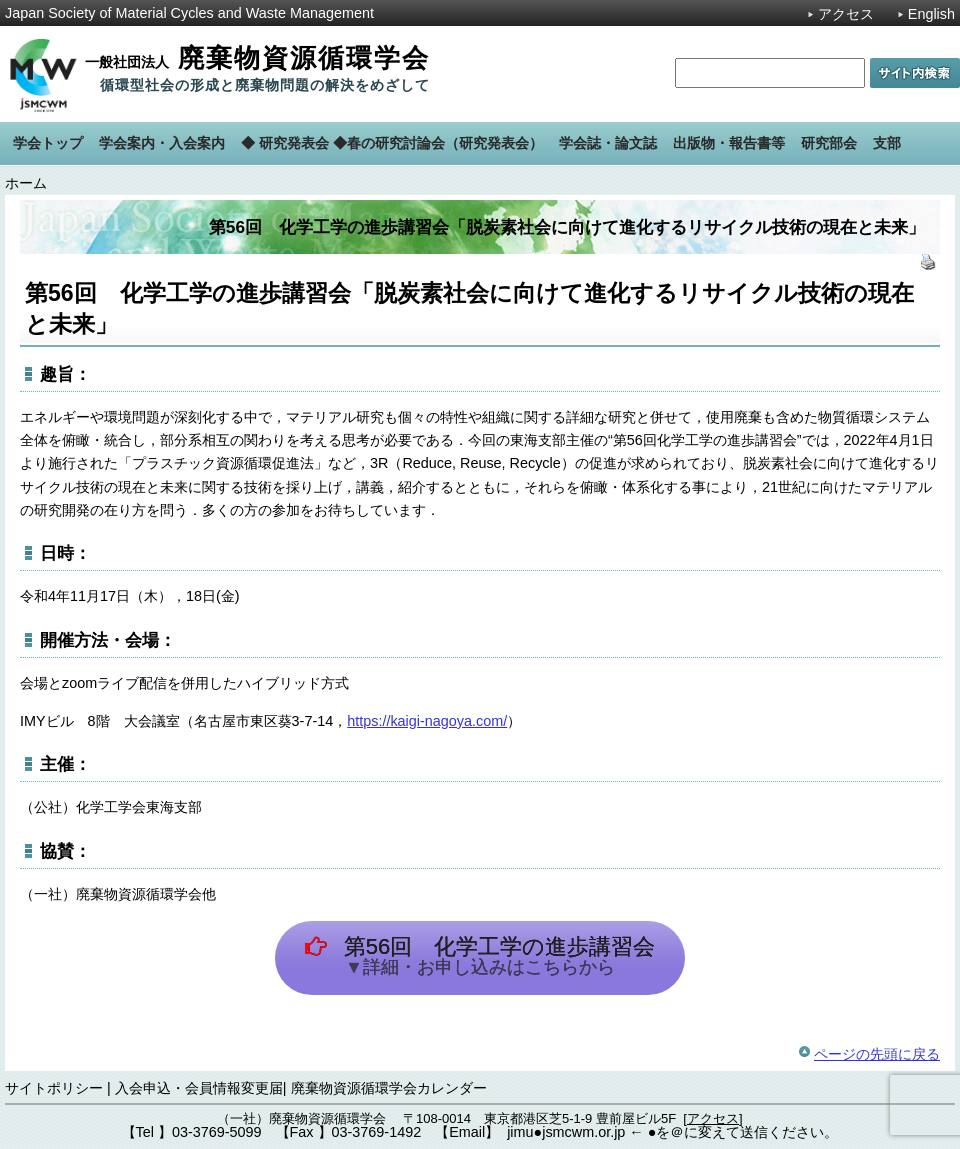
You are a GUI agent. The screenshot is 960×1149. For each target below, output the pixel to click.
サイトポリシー (54, 1088)
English (931, 14)
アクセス (846, 14)
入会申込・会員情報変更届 (199, 1088)
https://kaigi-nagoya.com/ (427, 721)
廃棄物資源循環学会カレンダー (389, 1088)
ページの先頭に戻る (877, 1054)
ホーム (26, 183)
